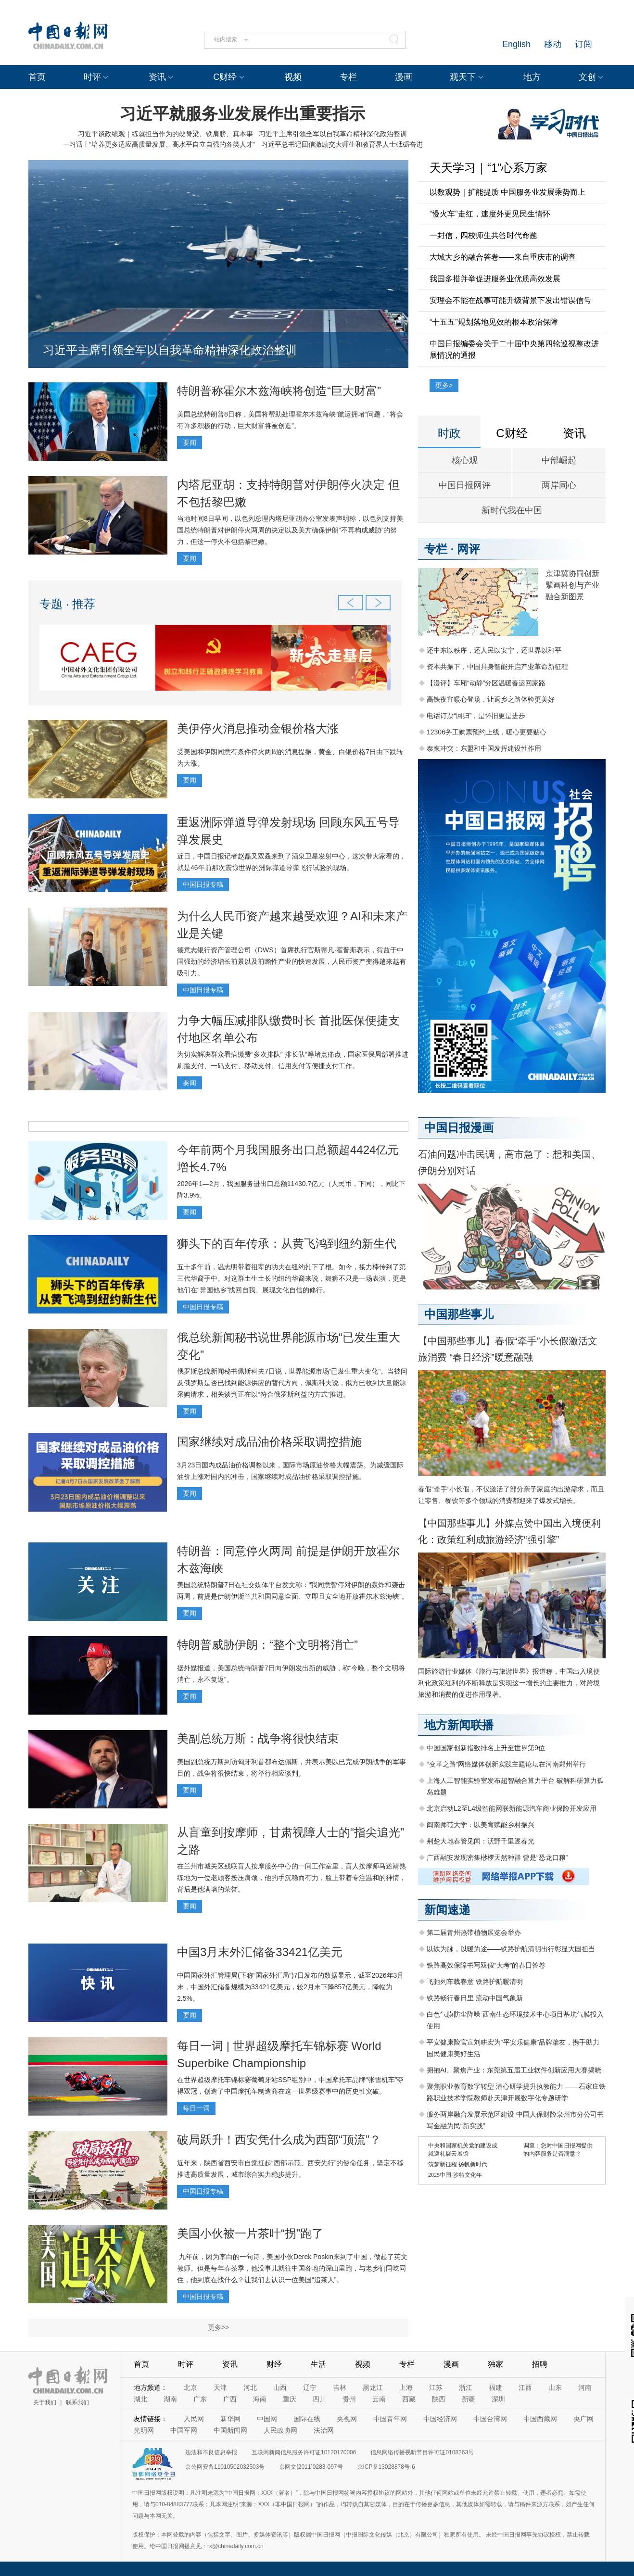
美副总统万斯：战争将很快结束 (258, 1738)
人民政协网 (280, 2430)
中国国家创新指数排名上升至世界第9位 (486, 1748)
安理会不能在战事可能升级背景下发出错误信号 (510, 300)
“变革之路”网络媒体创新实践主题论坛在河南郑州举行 (506, 1764)
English (516, 44)
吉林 (339, 2387)
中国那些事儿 (459, 1314)
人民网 (194, 2419)
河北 (250, 2387)
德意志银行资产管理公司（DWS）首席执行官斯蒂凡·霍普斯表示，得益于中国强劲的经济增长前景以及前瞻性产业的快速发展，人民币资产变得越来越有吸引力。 (291, 961)
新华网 (230, 2419)
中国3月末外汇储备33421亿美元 (259, 1951)
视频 (293, 77)
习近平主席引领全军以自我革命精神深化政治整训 (333, 134)
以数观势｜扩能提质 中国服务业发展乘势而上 (507, 192)
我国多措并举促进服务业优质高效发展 (495, 279)
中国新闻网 (230, 2430)
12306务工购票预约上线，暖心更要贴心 (486, 732)
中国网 (267, 2419)
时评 (92, 77)
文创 (587, 77)
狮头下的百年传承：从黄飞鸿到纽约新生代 (286, 1243)
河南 (585, 2387)
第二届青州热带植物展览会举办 (474, 1932)
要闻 (189, 442)
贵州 (349, 2399)
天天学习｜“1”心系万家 (488, 167)
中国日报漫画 (459, 1127)
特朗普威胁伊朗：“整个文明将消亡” (267, 1644)
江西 (525, 2387)
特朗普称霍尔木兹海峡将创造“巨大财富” (279, 390)
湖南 (170, 2399)
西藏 (409, 2399)
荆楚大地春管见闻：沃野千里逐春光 (480, 1841)
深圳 (498, 2399)
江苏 (436, 2387)
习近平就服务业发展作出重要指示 (242, 113)
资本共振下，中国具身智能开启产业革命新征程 (497, 666)
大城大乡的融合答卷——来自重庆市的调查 (503, 257)
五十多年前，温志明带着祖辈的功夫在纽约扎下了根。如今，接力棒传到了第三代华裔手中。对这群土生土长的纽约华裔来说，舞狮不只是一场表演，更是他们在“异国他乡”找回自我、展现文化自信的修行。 (291, 1278)
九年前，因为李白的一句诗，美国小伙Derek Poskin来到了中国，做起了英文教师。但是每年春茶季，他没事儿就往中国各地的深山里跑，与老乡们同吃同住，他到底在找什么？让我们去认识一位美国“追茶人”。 (292, 2268)
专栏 (348, 77)
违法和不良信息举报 (211, 2452)
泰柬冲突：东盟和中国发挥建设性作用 (484, 748)
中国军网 (183, 2430)
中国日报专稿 (203, 884)
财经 (274, 2364)
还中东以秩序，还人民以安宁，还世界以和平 (494, 650)
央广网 (583, 2419)
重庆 (289, 2399)
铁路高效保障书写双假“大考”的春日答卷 (486, 1965)
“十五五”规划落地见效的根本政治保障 (494, 322)
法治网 (324, 2430)
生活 (318, 2364)
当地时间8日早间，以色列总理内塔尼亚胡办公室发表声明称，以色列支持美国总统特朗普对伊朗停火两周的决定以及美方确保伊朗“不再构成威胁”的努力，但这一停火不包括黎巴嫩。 (290, 530)
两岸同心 (559, 485)
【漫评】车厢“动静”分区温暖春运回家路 (486, 683)
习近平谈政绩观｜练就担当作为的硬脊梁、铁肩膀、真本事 (165, 134)
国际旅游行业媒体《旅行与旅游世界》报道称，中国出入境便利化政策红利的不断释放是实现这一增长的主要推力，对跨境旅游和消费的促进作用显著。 (509, 1682)
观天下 (463, 77)
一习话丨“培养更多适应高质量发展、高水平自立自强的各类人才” (159, 144)
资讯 (157, 77)
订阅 (583, 44)
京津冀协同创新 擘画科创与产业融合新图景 (572, 585)
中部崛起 (559, 460)
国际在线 (306, 2419)
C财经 (225, 77)
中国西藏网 (540, 2419)
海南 (259, 2399)
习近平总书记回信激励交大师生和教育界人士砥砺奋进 (342, 144)
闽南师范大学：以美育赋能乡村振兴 (480, 1825)
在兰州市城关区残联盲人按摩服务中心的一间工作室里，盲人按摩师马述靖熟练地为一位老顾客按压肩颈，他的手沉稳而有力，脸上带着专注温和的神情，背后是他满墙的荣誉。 (291, 1877)
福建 (495, 2387)
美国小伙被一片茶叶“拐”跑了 (250, 2233)
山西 (280, 2387)
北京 (190, 2387)
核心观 (465, 460)
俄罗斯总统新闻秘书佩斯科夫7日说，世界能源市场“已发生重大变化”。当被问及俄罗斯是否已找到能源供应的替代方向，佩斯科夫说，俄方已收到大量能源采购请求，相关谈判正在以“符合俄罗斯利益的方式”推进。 (292, 1382)
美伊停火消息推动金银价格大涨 (258, 728)
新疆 (468, 2399)
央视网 (347, 2419)
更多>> (218, 2327)
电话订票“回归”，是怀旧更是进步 (476, 716)
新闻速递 (447, 1909)
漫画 (403, 77)
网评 (468, 549)
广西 (230, 2399)
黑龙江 (373, 2387)
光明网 (144, 2430)
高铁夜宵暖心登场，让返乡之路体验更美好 (491, 699)
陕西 (438, 2399)
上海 (406, 2387)
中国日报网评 (465, 485)
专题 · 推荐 (67, 603)
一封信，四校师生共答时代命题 (483, 235)
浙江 (465, 2387)
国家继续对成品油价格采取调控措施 (269, 1441)
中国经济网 (440, 2419)
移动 (552, 44)
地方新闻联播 (459, 1724)
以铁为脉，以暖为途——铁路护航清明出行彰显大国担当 (511, 1949)
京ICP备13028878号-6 (386, 2466)
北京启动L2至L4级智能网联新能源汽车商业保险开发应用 (511, 1808)
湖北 (140, 2399)
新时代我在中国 (512, 510)
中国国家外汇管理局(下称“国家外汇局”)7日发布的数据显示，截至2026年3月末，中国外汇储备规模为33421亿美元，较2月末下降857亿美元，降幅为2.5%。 (290, 1986)
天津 (220, 2387)
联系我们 (77, 2402)
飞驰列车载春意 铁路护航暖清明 (475, 1981)
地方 (532, 77)
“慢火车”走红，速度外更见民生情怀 (490, 214)
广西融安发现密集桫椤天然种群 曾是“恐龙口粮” (497, 1857)
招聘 (539, 2364)
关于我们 (44, 2402)
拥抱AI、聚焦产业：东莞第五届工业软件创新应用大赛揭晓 (514, 2070)
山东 (555, 2387)
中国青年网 (390, 2419)
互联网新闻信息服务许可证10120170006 (304, 2452)
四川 (319, 2399)
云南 (379, 2399)
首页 (37, 77)
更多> (444, 385)
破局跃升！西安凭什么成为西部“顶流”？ (279, 2139)
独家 (495, 2364)
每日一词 (196, 2108)
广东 (200, 2399)
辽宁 (310, 2387)
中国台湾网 (490, 2419)
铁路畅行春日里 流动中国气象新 (475, 1998)
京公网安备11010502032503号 (225, 2466)
